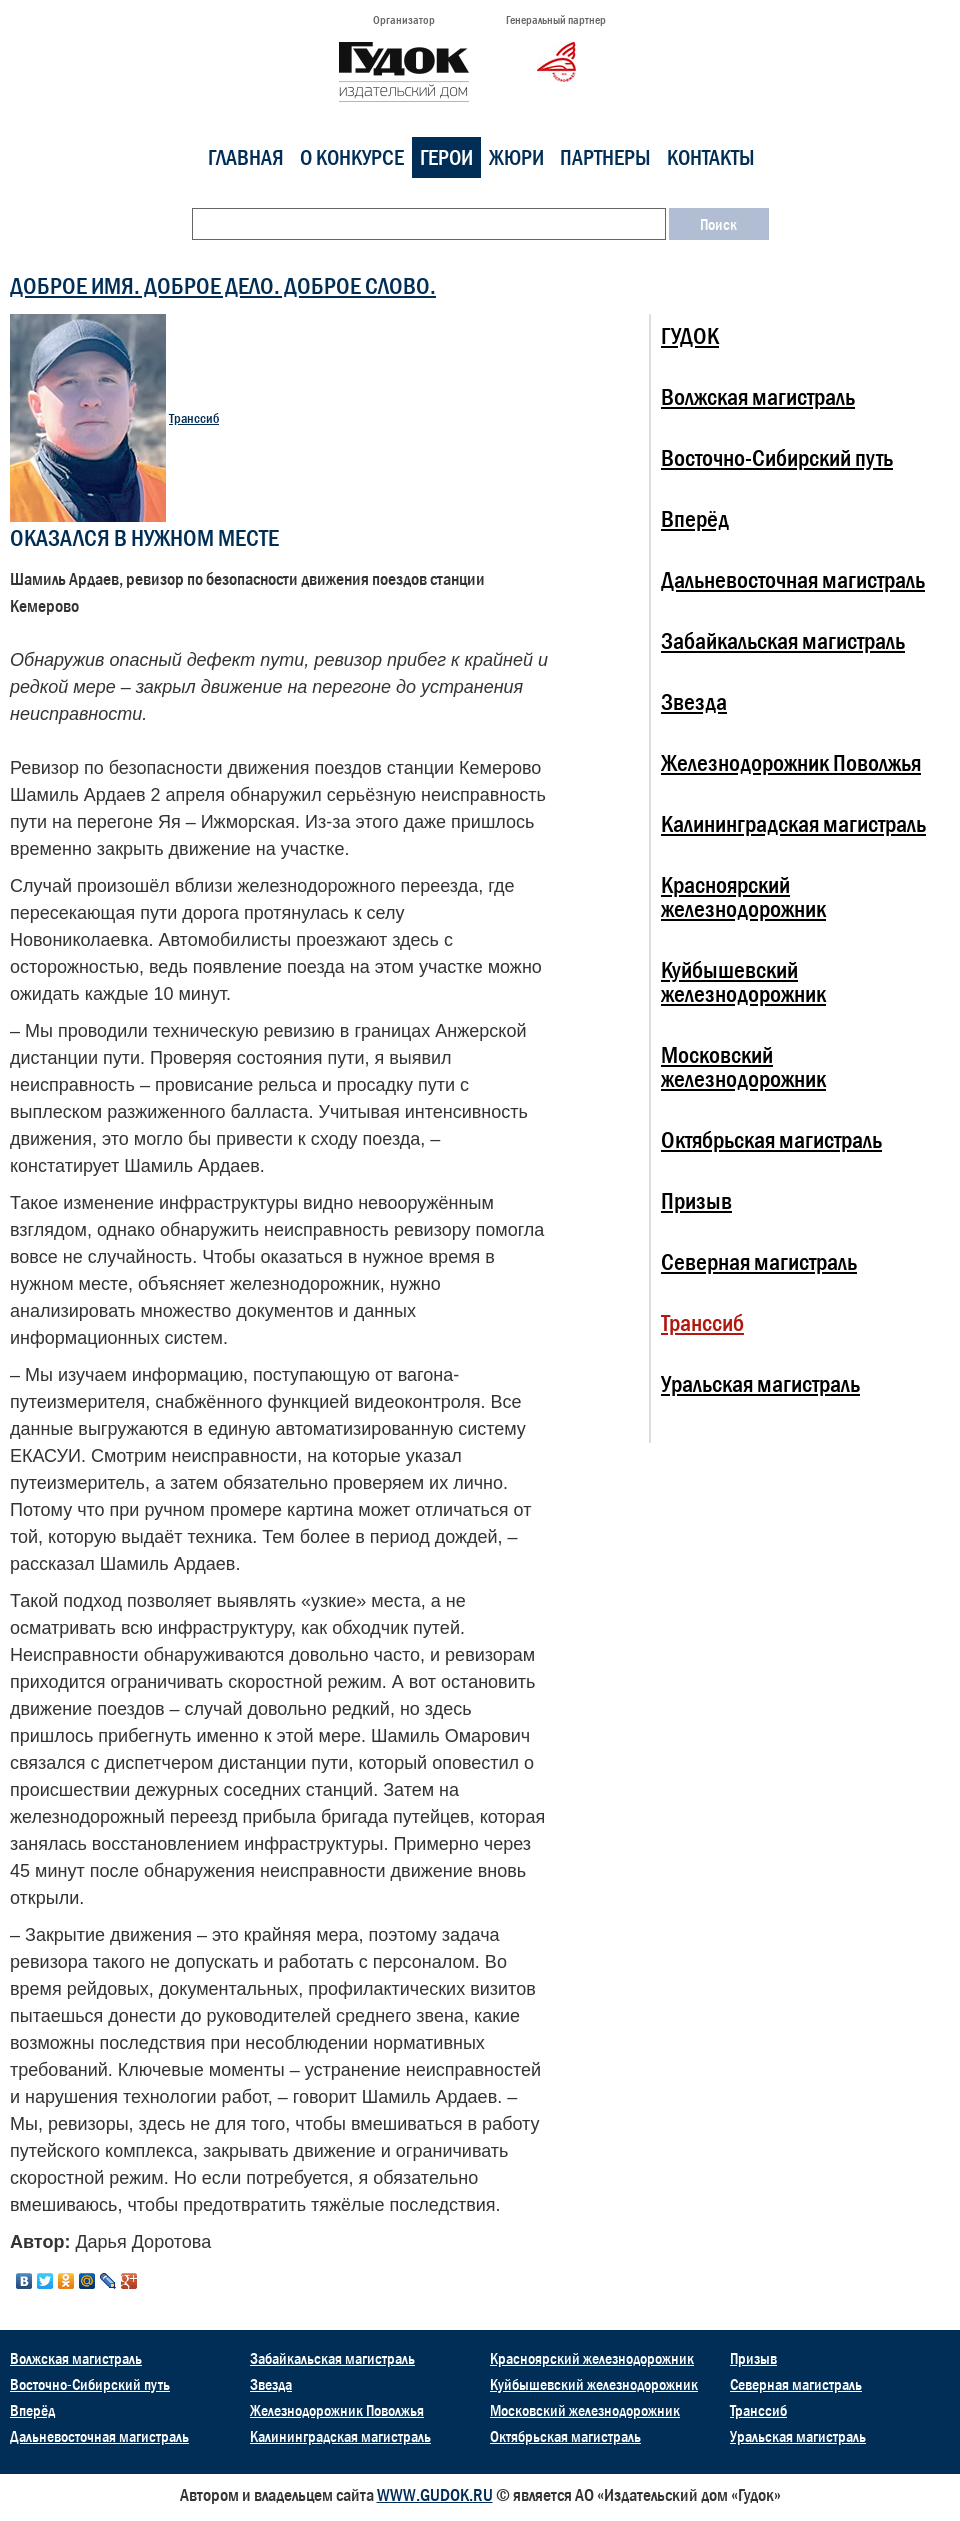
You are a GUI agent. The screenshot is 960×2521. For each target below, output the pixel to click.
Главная (246, 157)
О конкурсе (352, 157)
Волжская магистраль (758, 396)
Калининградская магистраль (793, 823)
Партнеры (605, 157)
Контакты (711, 157)
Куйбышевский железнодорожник (743, 981)
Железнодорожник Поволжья (791, 762)
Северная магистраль (759, 1261)
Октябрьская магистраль (771, 1139)
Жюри (516, 157)
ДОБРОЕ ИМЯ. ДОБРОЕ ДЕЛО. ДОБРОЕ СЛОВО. (223, 285)
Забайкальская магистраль (783, 640)
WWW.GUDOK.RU (435, 2495)
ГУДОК (690, 335)
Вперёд (695, 518)
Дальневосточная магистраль (793, 579)
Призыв (696, 1200)
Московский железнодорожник (743, 1066)
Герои (446, 157)
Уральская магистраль (760, 1383)
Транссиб (194, 418)
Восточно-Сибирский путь (777, 457)
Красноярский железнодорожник (743, 896)
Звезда (694, 701)
